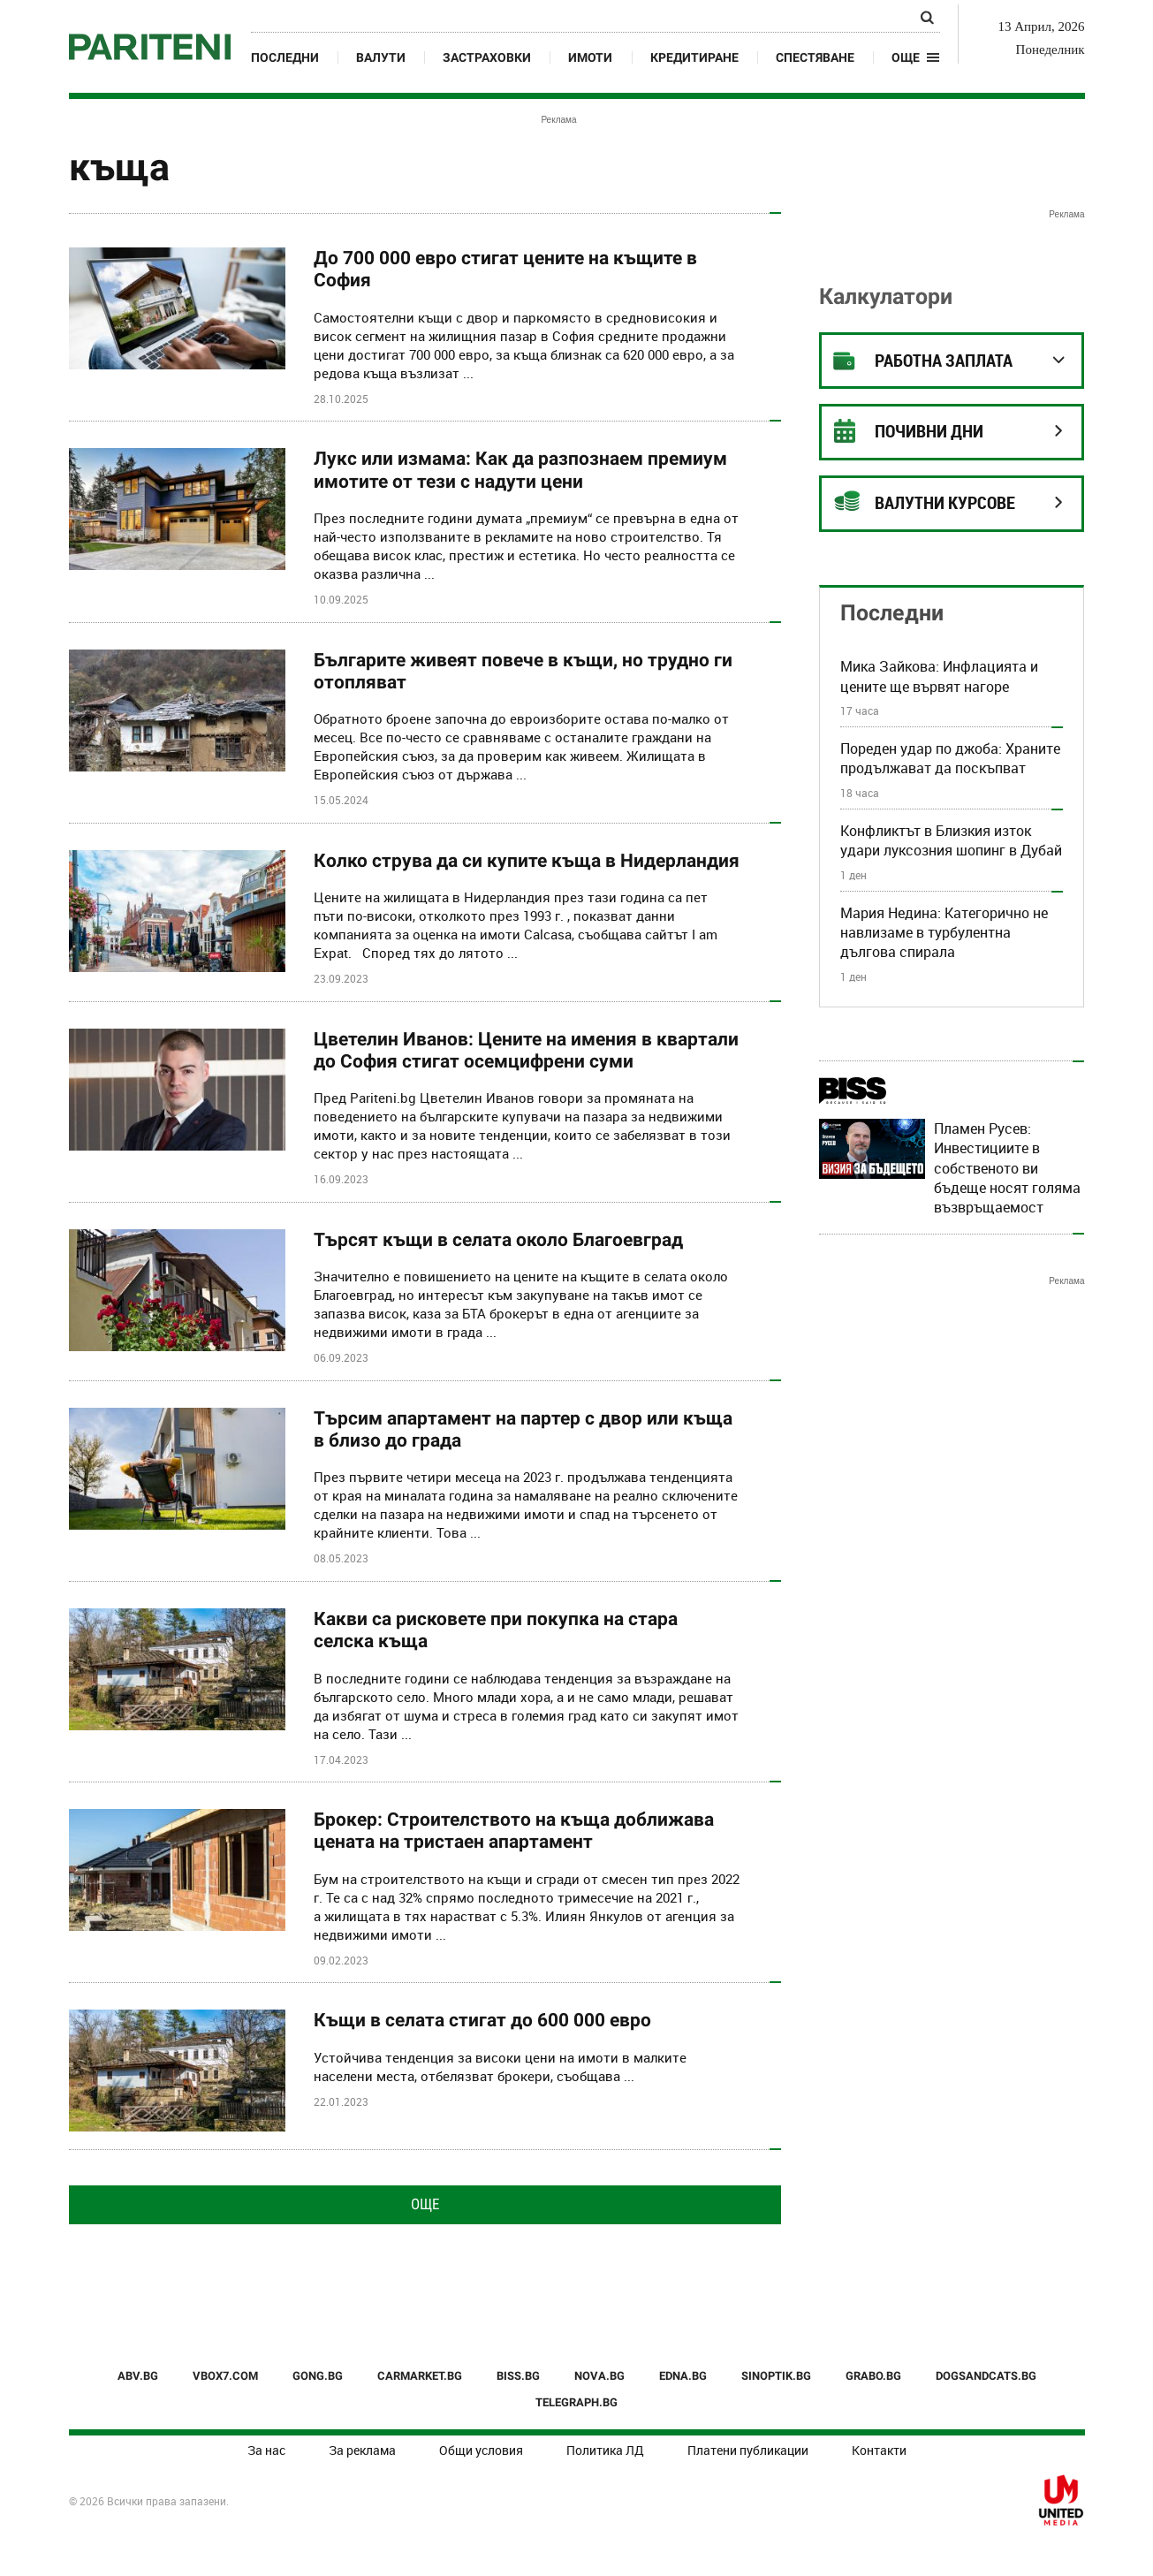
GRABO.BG (873, 2375)
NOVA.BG (599, 2375)
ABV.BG (138, 2375)
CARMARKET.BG (419, 2375)
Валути (381, 57)
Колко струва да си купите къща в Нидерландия (527, 860)
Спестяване (815, 57)
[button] (915, 57)
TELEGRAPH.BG (576, 2402)
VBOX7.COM (225, 2375)
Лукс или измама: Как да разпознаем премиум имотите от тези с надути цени (520, 469)
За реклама (362, 2450)
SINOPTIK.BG (776, 2375)
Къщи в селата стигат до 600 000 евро (482, 2020)
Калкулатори (885, 296)
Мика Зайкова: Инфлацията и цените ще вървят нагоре (939, 676)
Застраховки (487, 57)
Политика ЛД (605, 2450)
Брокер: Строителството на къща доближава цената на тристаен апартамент (514, 1830)
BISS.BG (518, 2375)
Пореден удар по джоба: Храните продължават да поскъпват (950, 758)
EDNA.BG (683, 2375)
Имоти (590, 57)
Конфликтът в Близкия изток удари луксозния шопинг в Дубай (951, 840)
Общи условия (481, 2450)
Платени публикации (747, 2450)
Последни (285, 57)
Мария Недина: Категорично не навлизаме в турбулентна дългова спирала (944, 932)
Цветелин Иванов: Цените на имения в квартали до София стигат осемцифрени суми (526, 1050)
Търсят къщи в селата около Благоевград (498, 1239)
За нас (266, 2450)
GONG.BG (317, 2375)
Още (425, 2204)
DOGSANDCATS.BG (986, 2375)
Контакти (879, 2450)
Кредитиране (694, 57)
